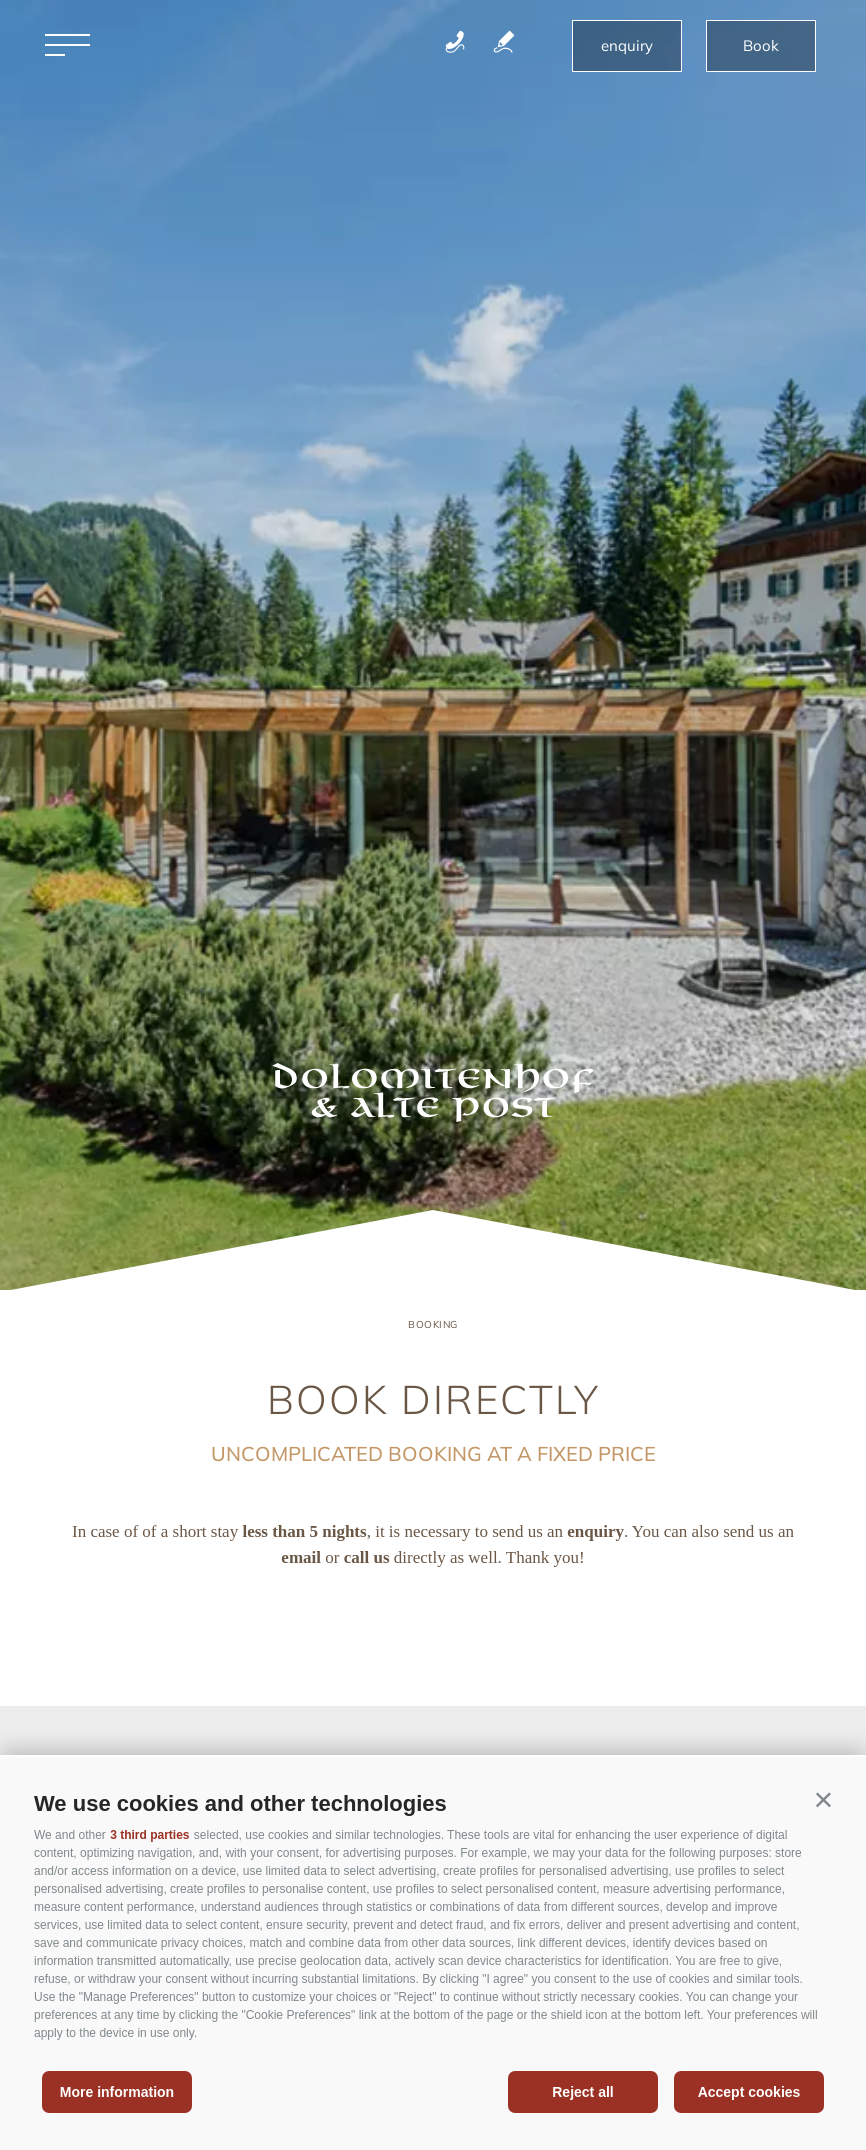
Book (761, 45)
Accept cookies (749, 2092)
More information (117, 2092)
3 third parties (149, 1835)
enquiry (627, 45)
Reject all (582, 2092)
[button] (823, 1799)
